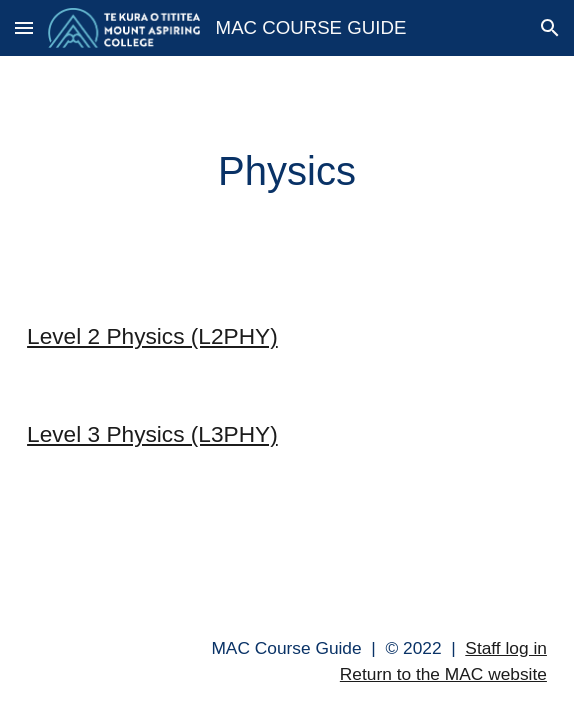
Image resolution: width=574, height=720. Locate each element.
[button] (24, 27)
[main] (287, 171)
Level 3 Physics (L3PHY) (152, 434)
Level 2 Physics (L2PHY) (152, 336)
